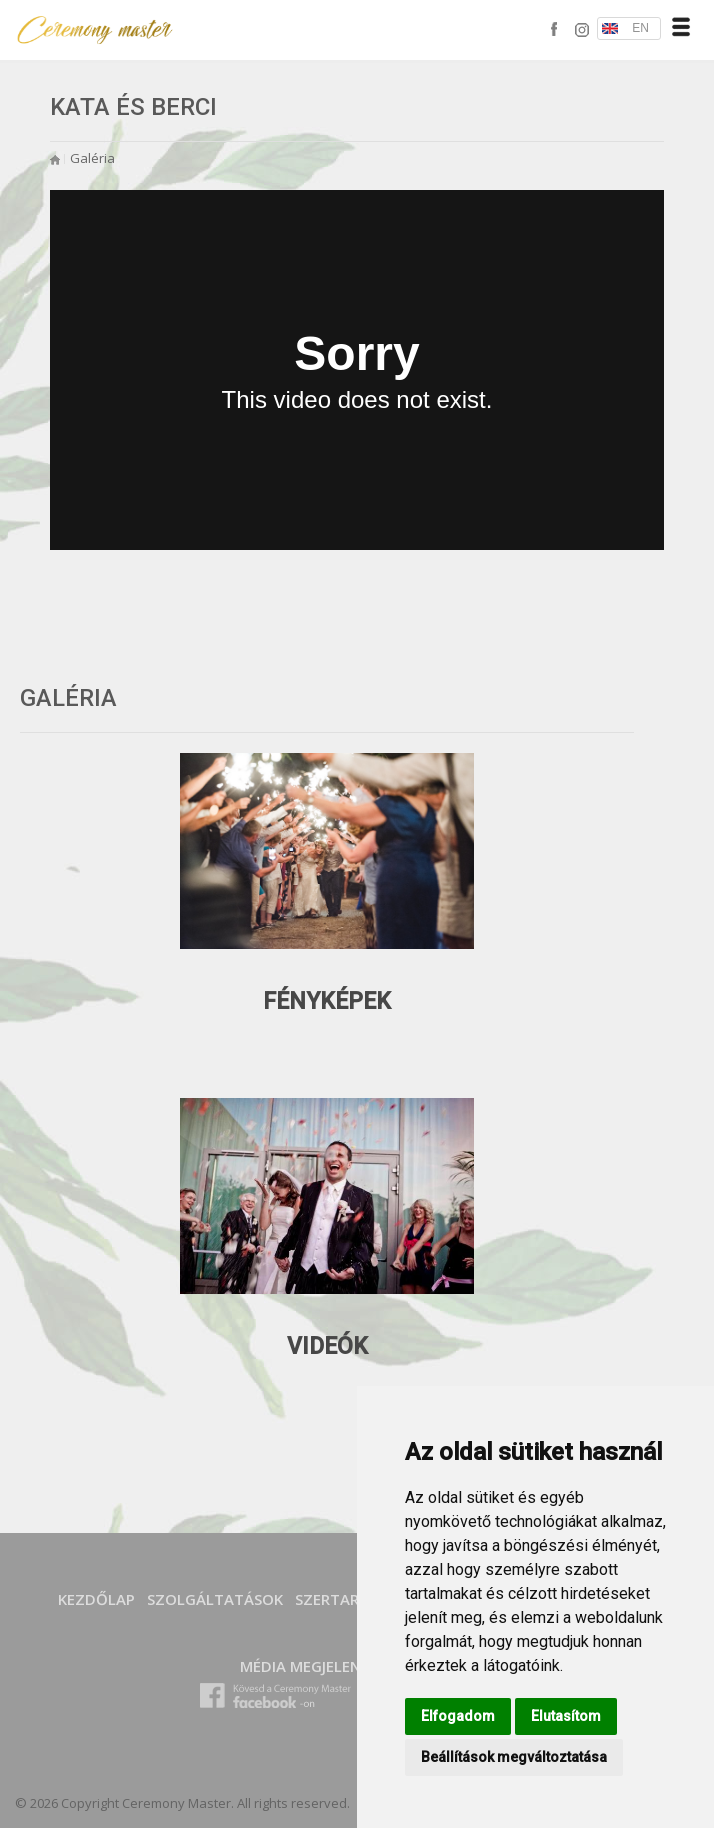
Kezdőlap (96, 1599)
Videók (327, 1346)
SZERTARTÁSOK (351, 1599)
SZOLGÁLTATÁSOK (215, 1599)
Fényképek (327, 1001)
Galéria (92, 158)
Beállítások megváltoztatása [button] (514, 1757)
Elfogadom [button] (458, 1716)
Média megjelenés (308, 1666)
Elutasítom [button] (566, 1716)
